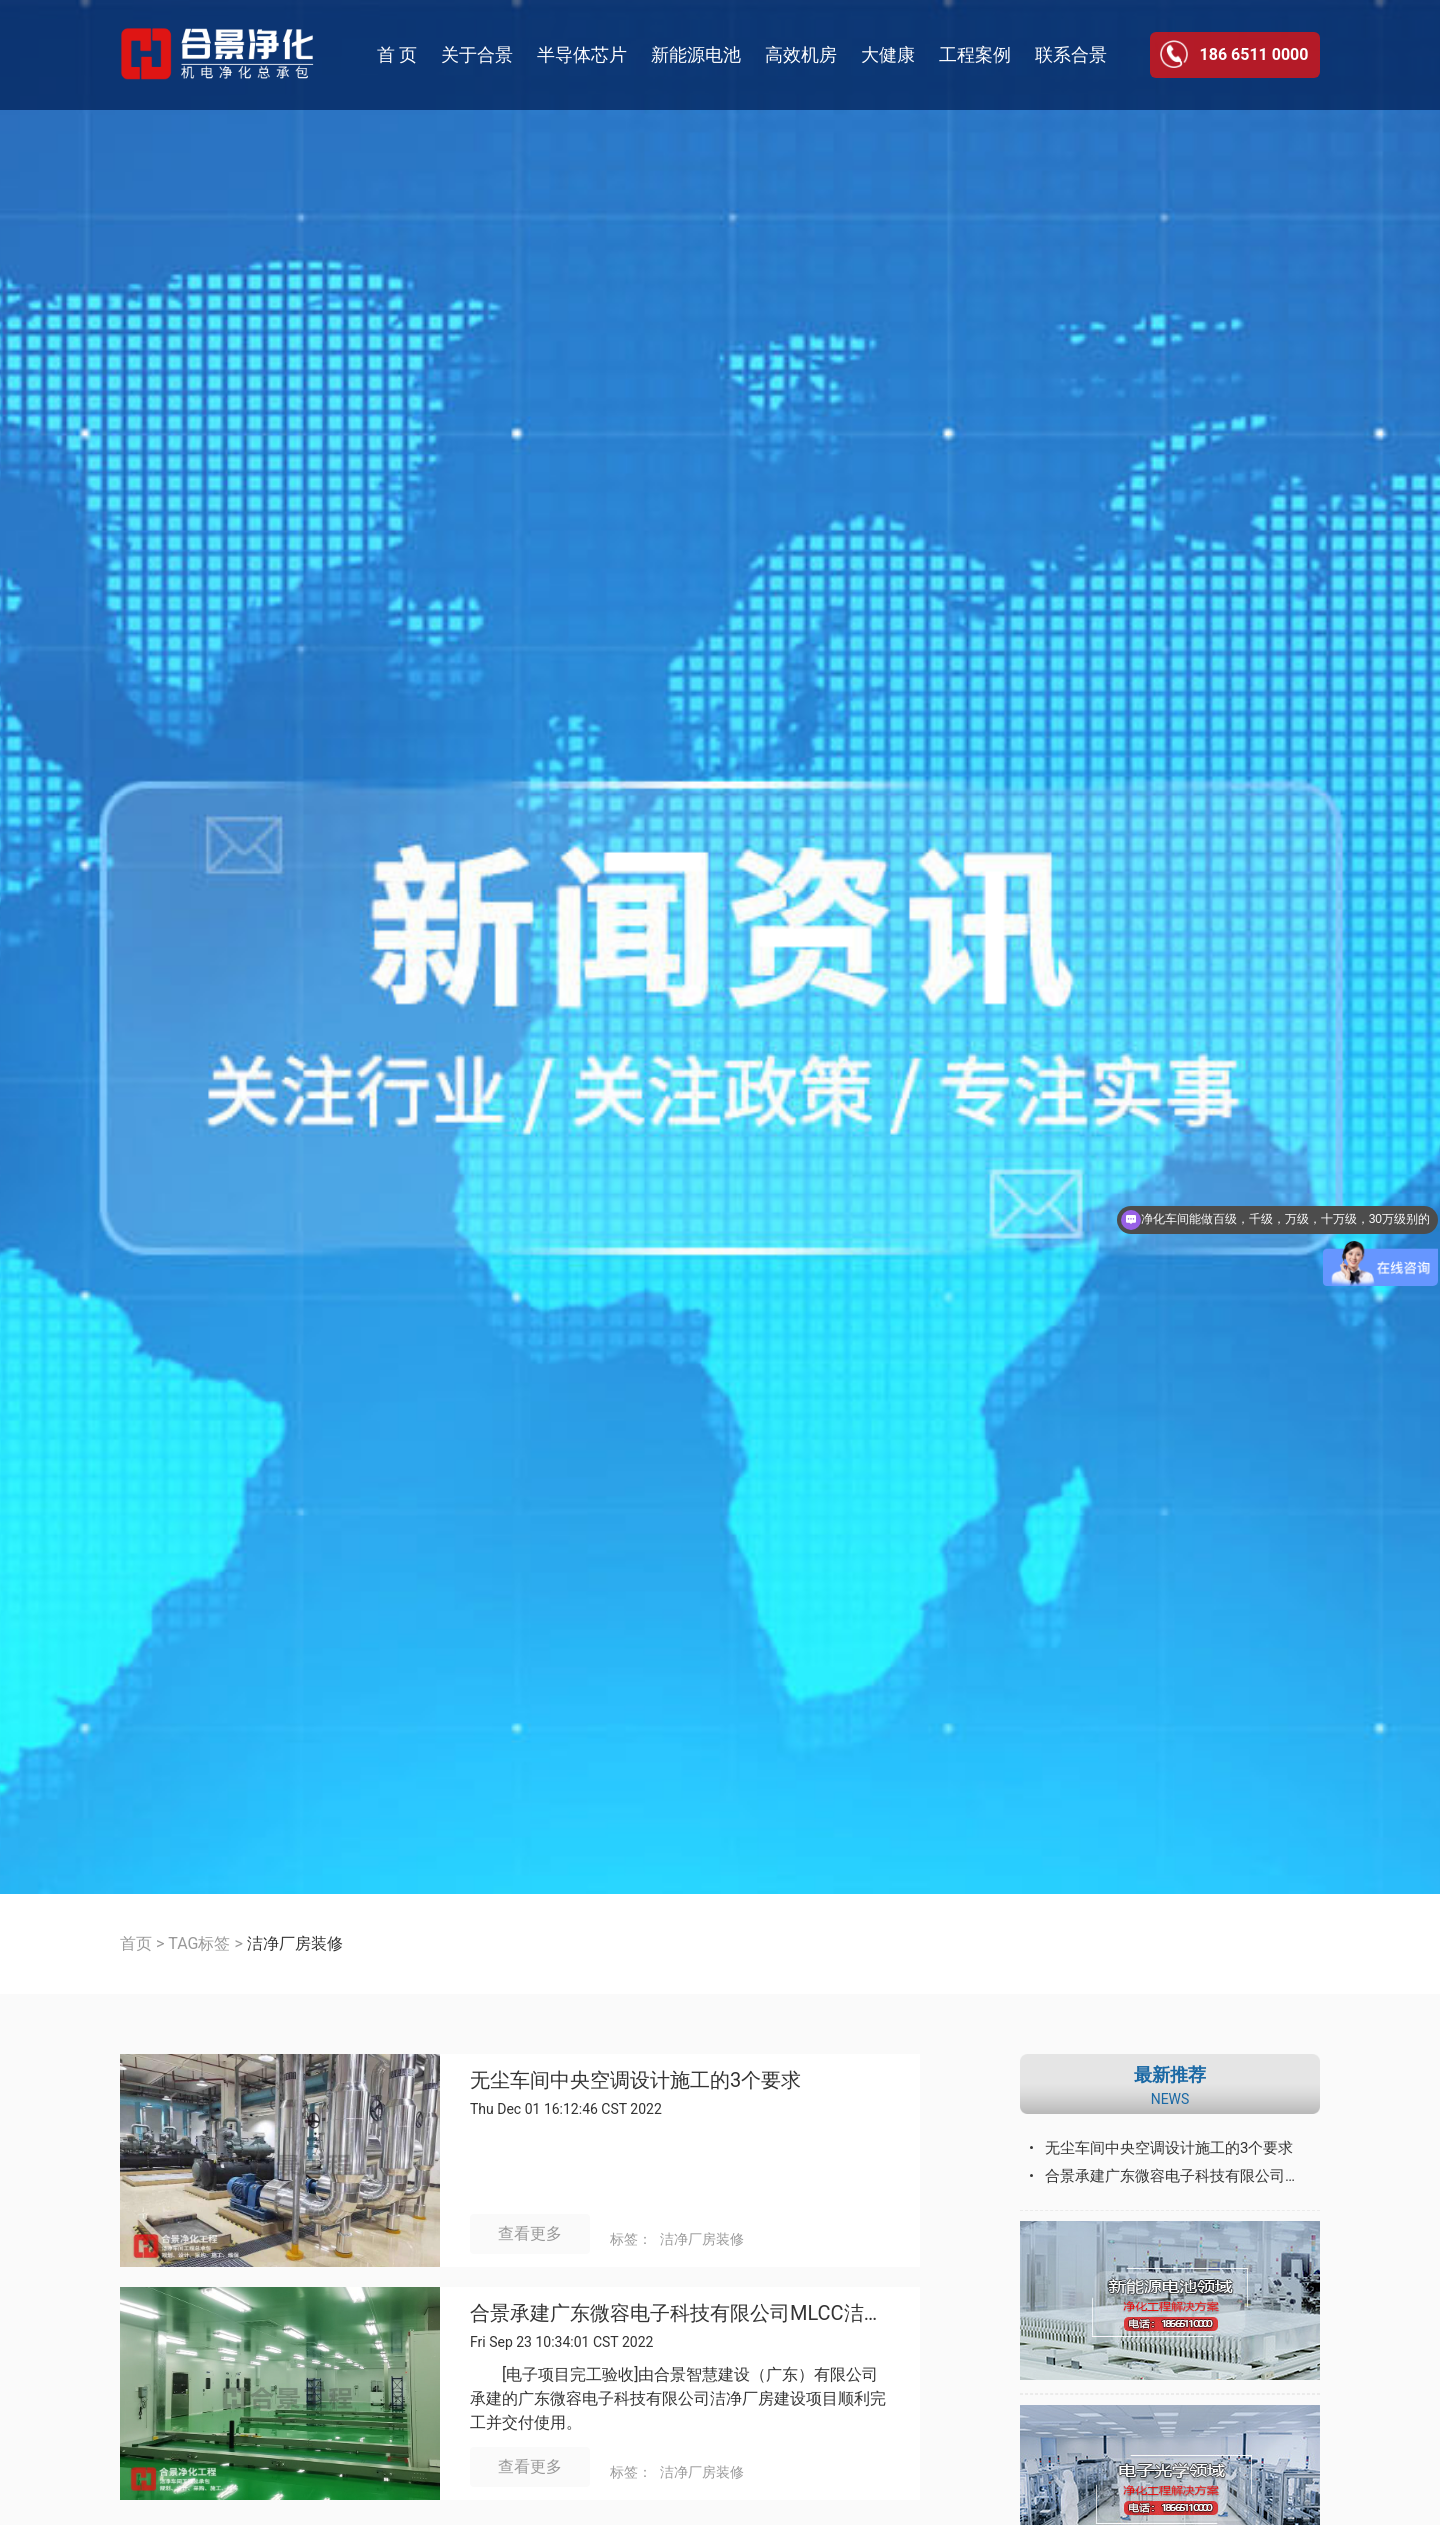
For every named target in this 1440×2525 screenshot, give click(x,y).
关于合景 (477, 54)
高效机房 (801, 54)
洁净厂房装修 (702, 2239)
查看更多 (530, 2233)
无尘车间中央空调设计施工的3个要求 (635, 2080)
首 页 (397, 54)
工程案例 (975, 54)
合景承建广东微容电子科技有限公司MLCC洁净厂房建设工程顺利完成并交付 (680, 2313)
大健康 (888, 54)
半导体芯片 (582, 54)
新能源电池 (696, 54)
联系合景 (1071, 54)
